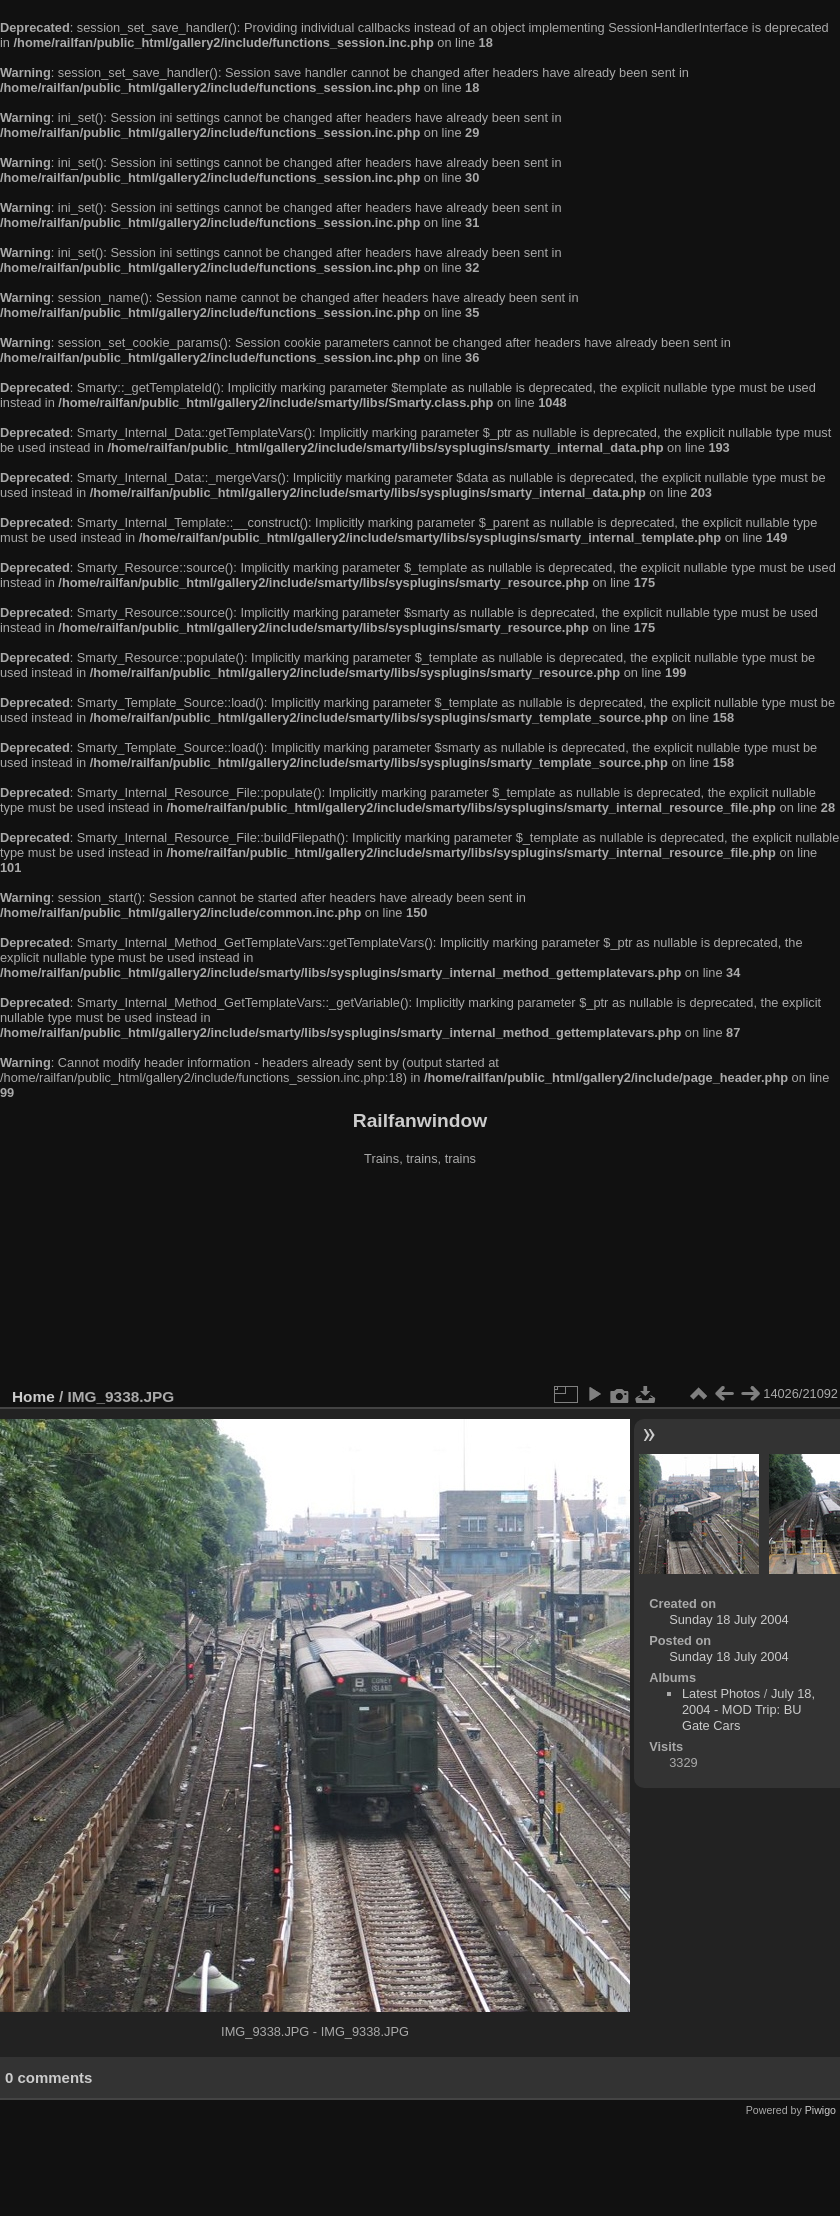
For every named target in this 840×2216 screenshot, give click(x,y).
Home (33, 1396)
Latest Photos (721, 1693)
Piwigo (820, 2110)
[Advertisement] (420, 1279)
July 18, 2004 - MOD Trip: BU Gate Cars (748, 1709)
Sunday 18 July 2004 (729, 1619)
